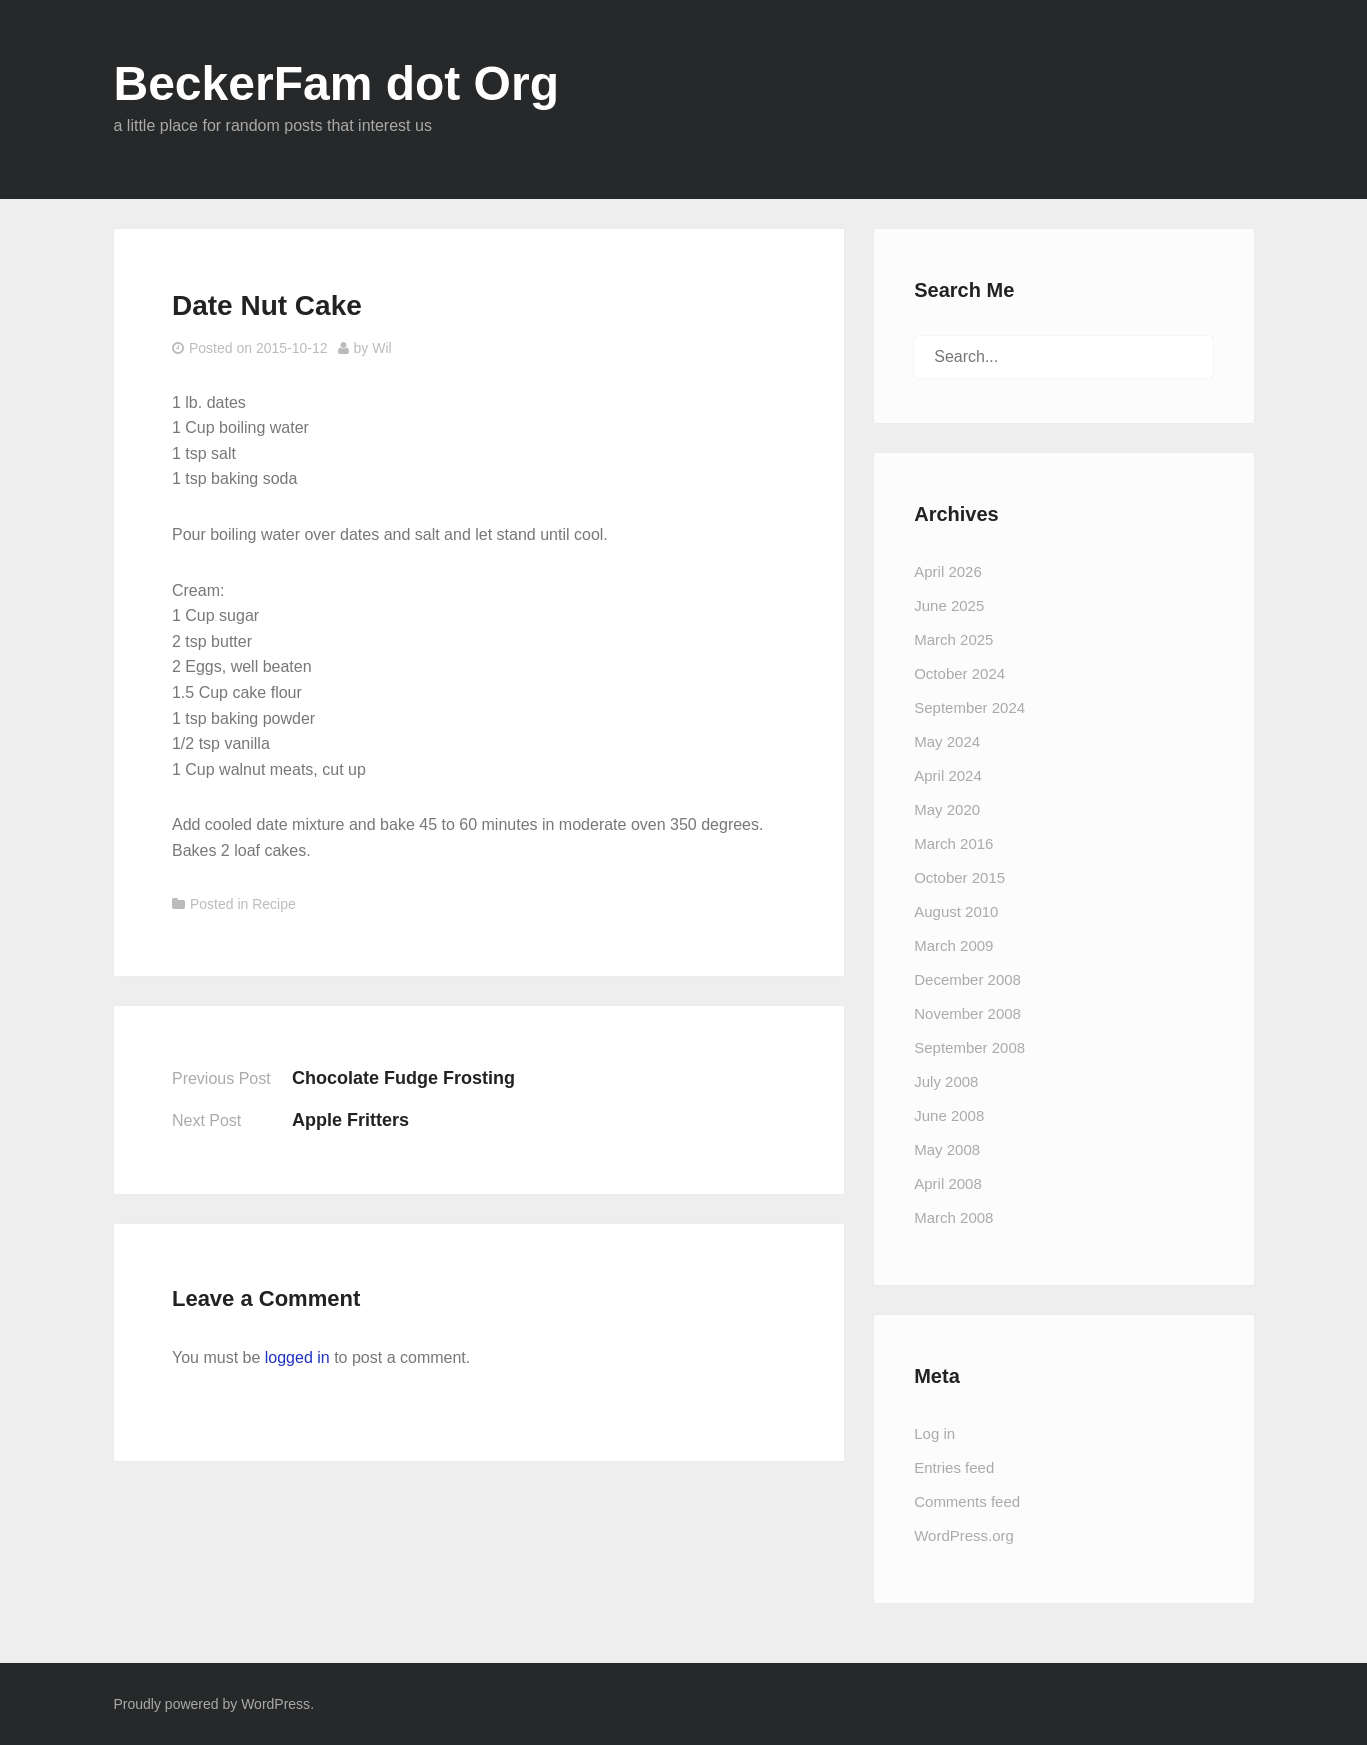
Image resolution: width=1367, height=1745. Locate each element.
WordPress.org (964, 1535)
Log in (934, 1433)
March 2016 (953, 843)
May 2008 (947, 1149)
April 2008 (948, 1183)
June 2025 (949, 605)
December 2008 (967, 979)
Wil (381, 348)
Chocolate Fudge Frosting (403, 1078)
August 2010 (956, 911)
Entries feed (954, 1467)
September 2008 (969, 1047)
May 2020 (947, 809)
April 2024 (948, 775)
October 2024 (959, 673)
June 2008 (949, 1115)
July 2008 (946, 1081)
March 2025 (953, 639)
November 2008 (967, 1013)
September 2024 (969, 707)
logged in (297, 1357)
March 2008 (953, 1217)
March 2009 (953, 945)
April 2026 (948, 571)
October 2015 (959, 877)
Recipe (274, 904)
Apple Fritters (350, 1120)
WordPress (275, 1704)
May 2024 (947, 741)
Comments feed (967, 1501)
